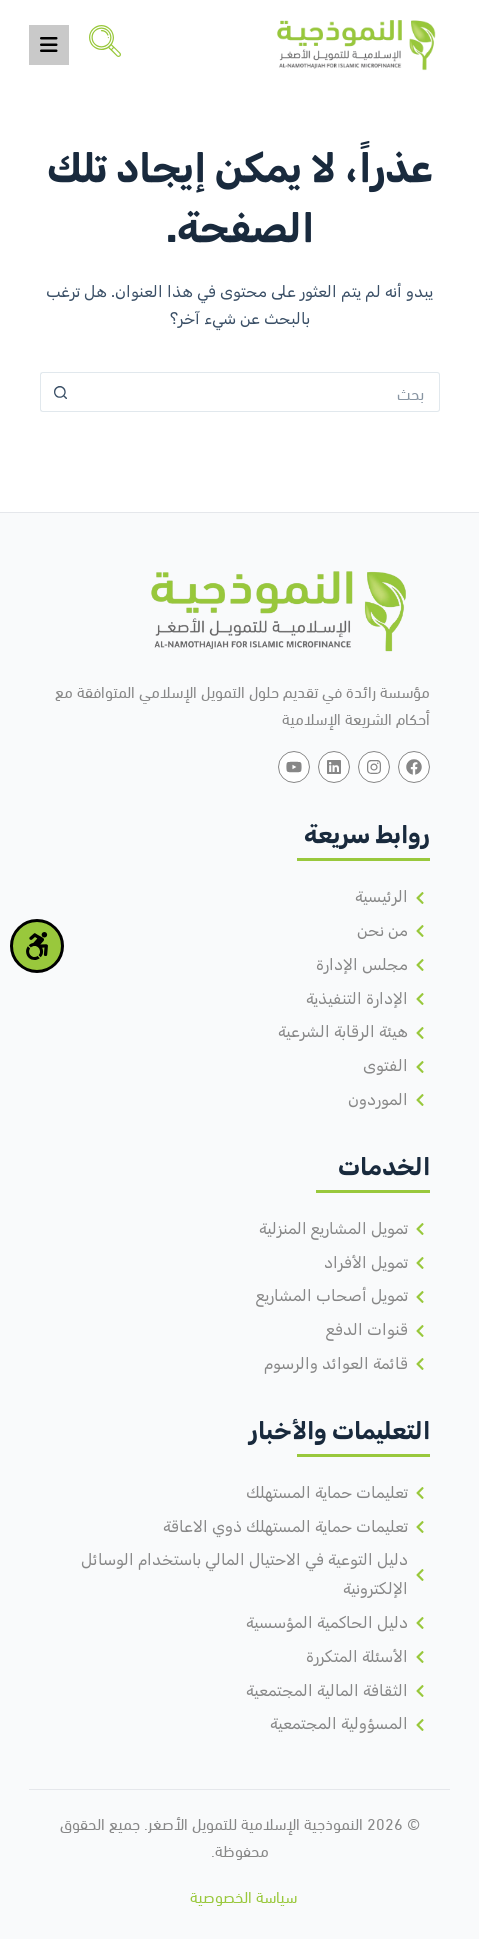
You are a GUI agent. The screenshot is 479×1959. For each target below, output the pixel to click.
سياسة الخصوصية (243, 1895)
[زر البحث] (60, 392)
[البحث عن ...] (260, 392)
